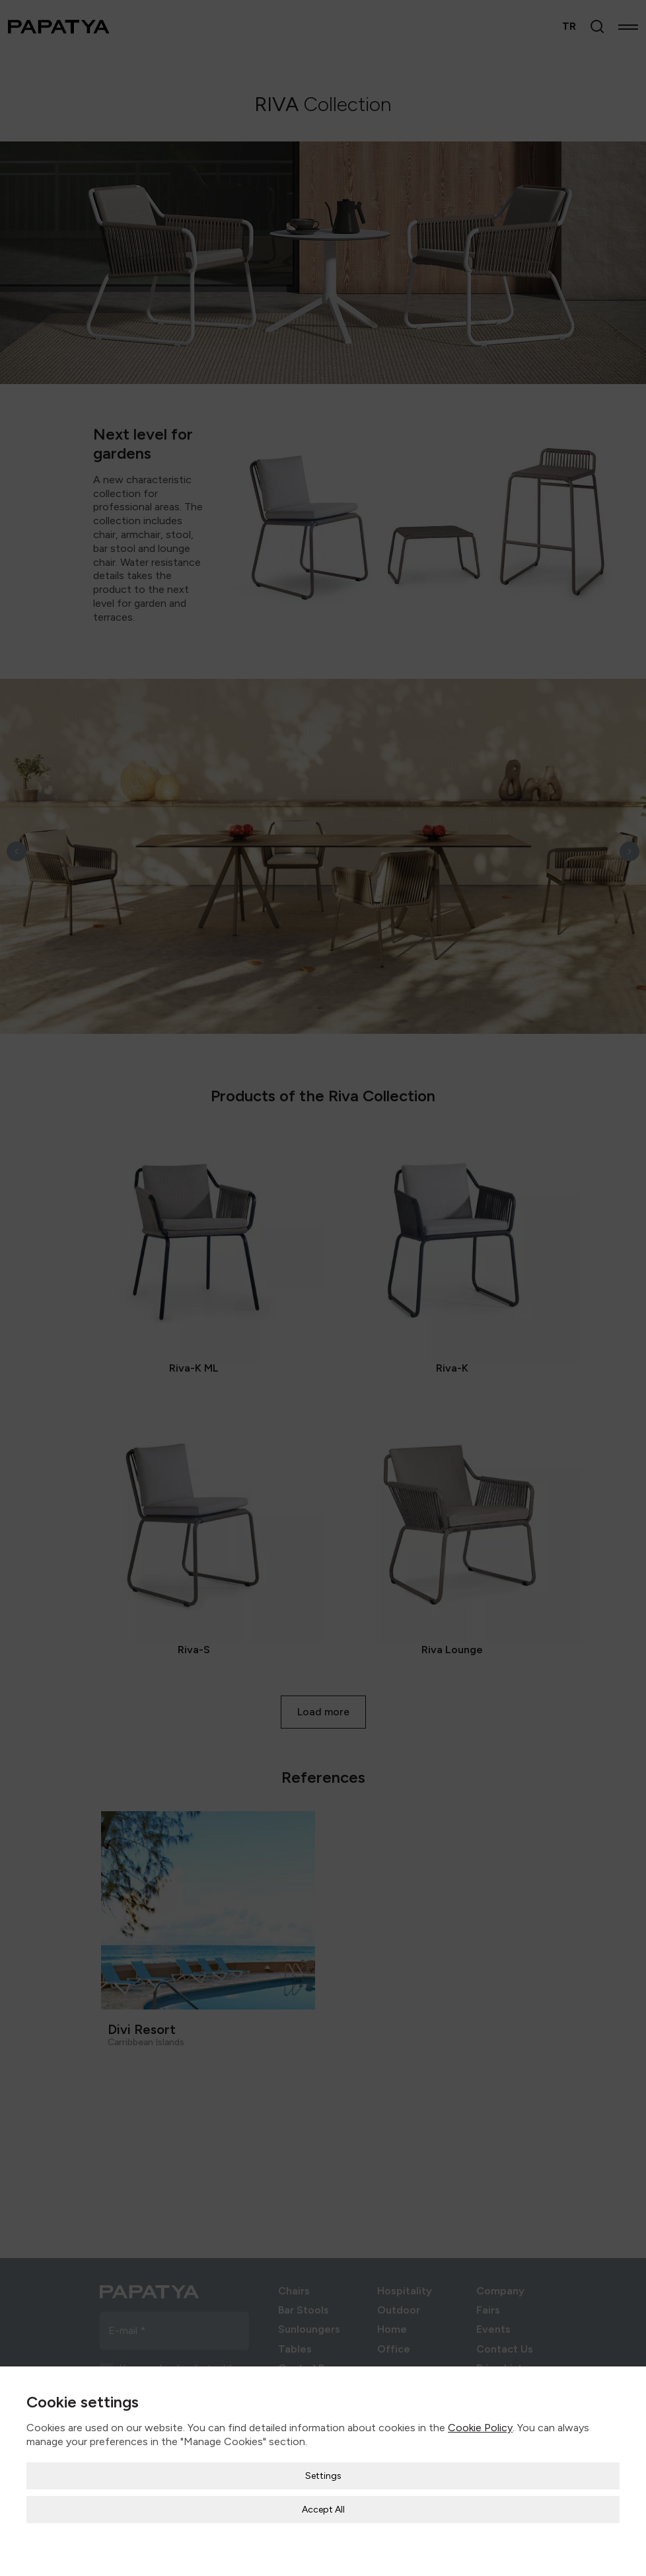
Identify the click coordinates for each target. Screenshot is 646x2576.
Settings (323, 2475)
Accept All (323, 2509)
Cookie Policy (480, 2427)
